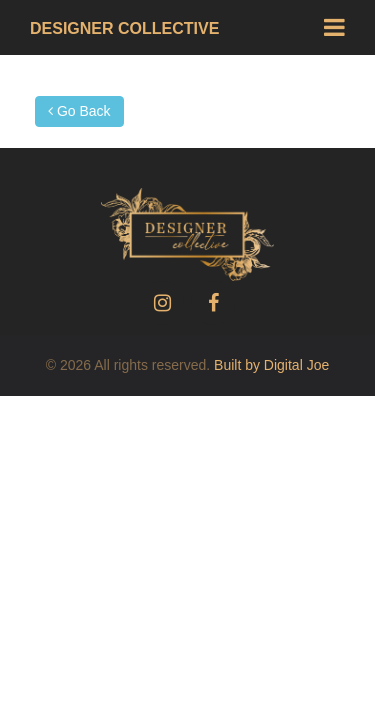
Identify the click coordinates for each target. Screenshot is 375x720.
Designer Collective (124, 28)
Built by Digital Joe (271, 365)
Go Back (79, 111)
